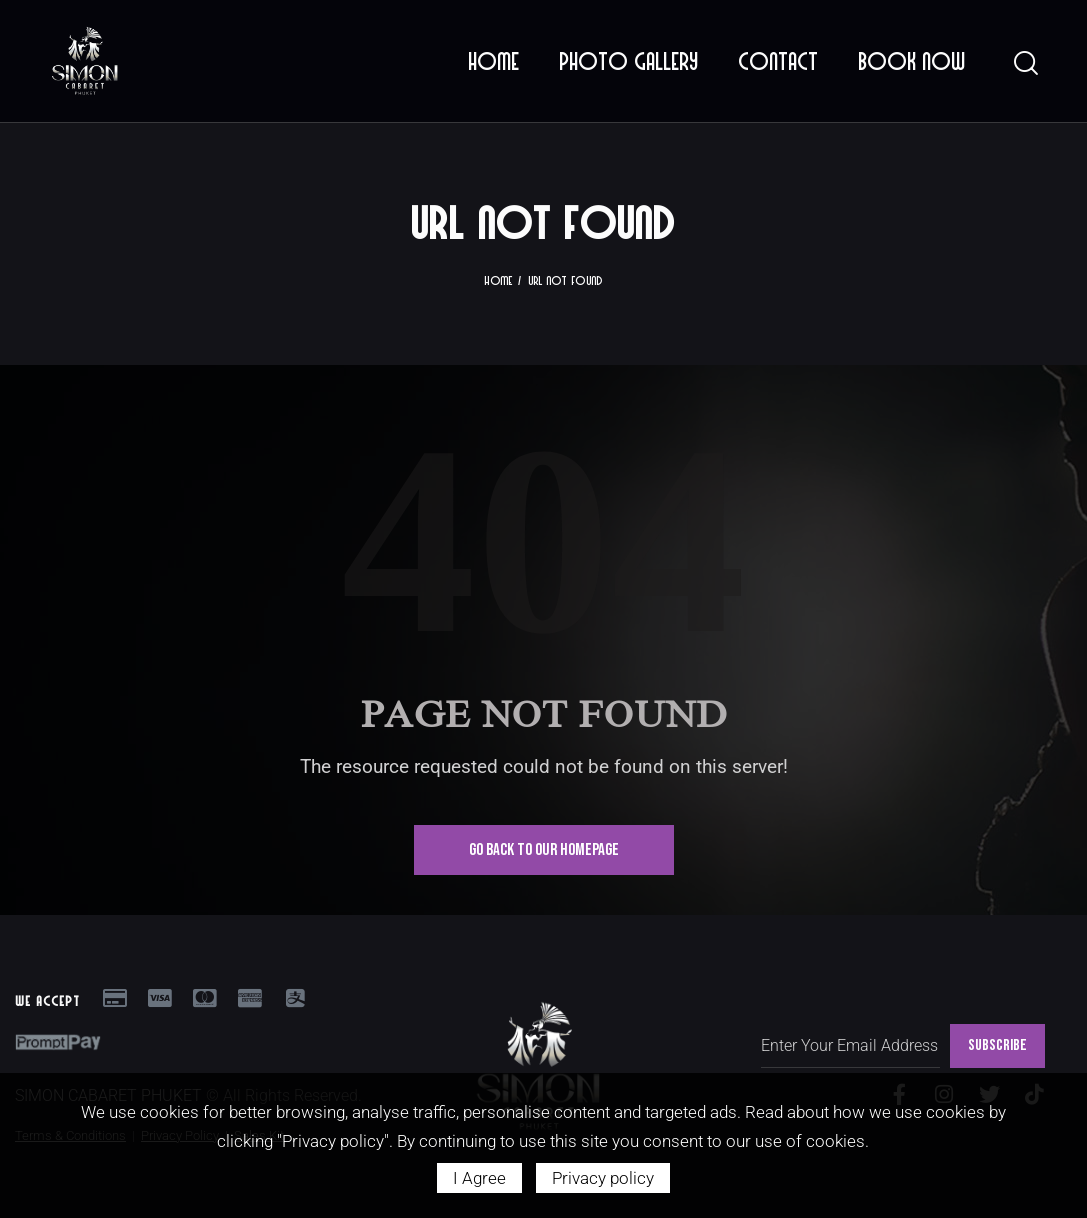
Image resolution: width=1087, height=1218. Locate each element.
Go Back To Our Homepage (544, 850)
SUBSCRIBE (997, 1045)
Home (498, 280)
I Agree (479, 1178)
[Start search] (1024, 63)
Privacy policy (603, 1178)
